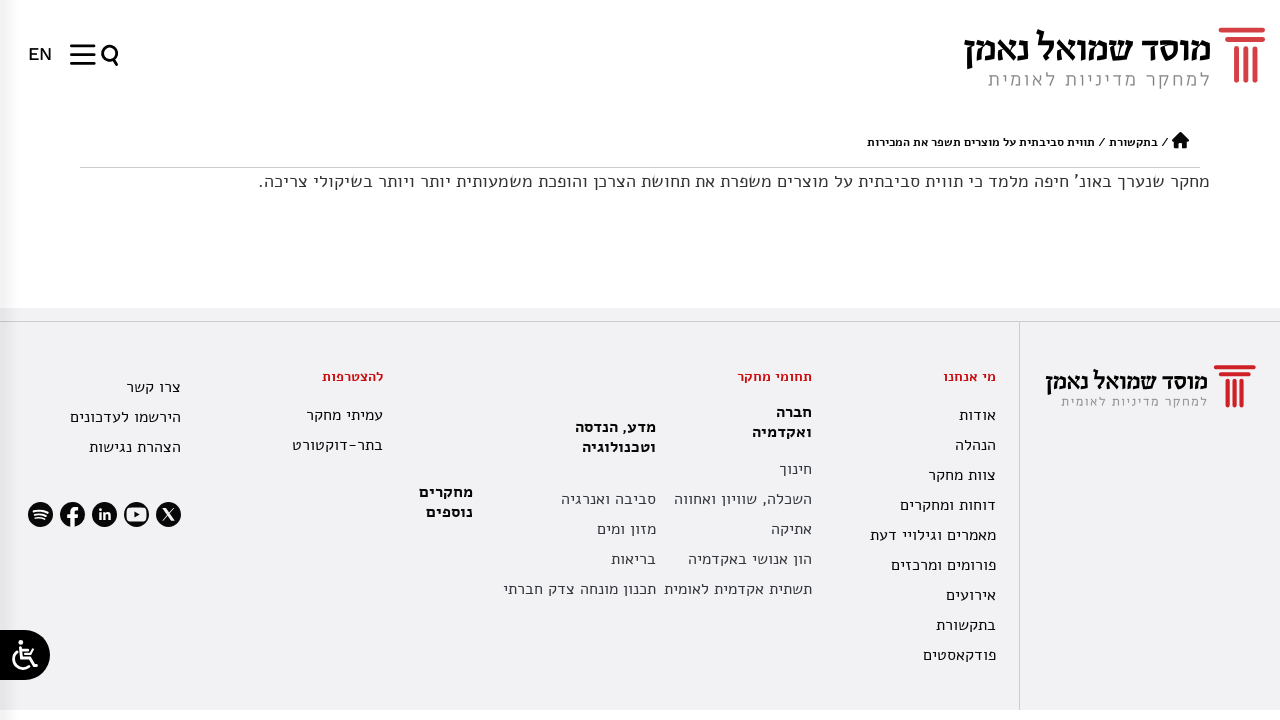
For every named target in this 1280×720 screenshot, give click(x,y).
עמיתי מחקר (344, 415)
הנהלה (975, 445)
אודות (977, 415)
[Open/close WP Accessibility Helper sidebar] (25, 655)
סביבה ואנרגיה (608, 499)
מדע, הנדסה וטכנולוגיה (610, 437)
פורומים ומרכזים (943, 565)
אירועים (971, 595)
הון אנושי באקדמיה (750, 559)
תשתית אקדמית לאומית (738, 589)
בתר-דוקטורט (337, 445)
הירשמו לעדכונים (125, 417)
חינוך (795, 469)
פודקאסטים (959, 655)
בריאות (633, 559)
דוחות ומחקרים (948, 505)
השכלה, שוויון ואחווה (743, 499)
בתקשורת (1133, 142)
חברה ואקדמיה (777, 422)
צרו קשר (153, 387)
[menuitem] (40, 54)
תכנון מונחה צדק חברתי (579, 589)
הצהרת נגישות (135, 447)
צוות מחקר (962, 475)
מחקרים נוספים (446, 502)
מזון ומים (626, 529)
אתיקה (791, 529)
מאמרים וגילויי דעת (933, 535)
